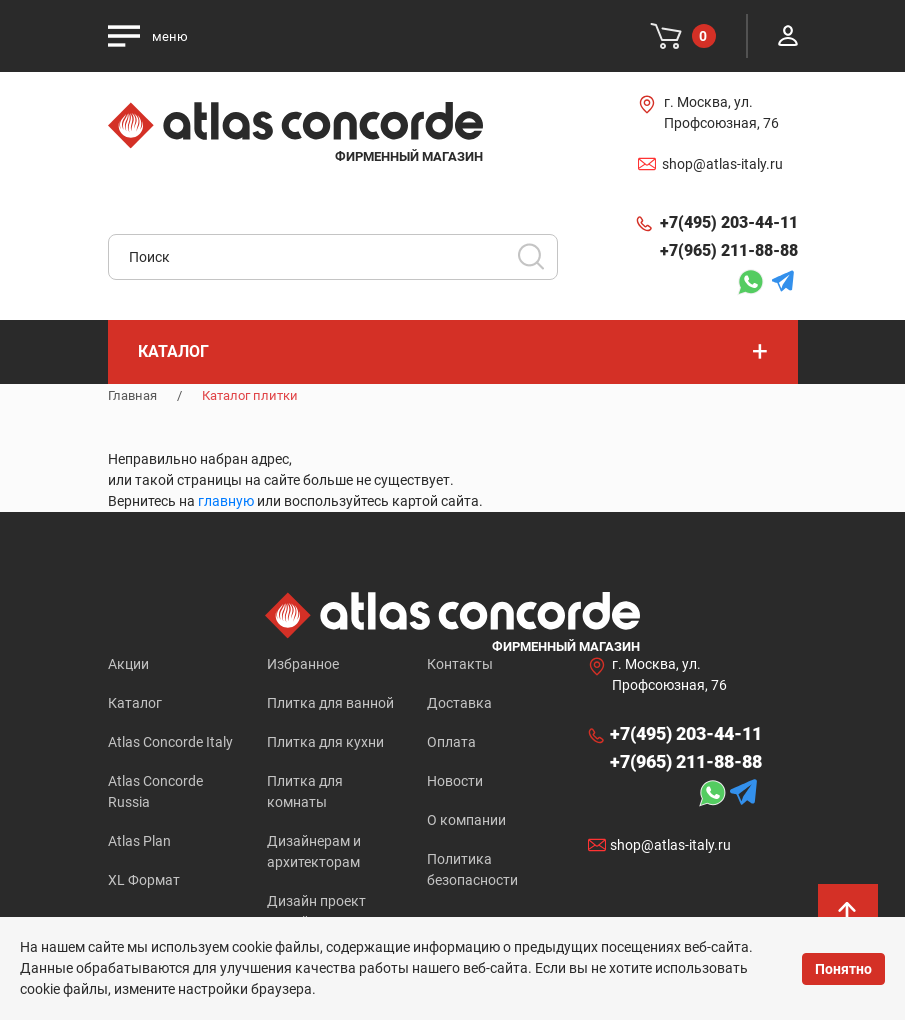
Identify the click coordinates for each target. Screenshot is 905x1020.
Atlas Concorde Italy (170, 742)
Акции (128, 664)
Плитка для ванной (330, 703)
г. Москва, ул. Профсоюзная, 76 (721, 112)
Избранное (303, 664)
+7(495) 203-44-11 (729, 222)
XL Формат (144, 880)
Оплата (451, 742)
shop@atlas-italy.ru (722, 164)
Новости (455, 781)
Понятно (843, 969)
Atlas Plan (139, 841)
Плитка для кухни (325, 742)
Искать (538, 263)
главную (226, 501)
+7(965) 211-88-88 (729, 250)
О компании (466, 820)
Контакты (460, 664)
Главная (132, 395)
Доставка (459, 703)
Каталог (135, 703)
